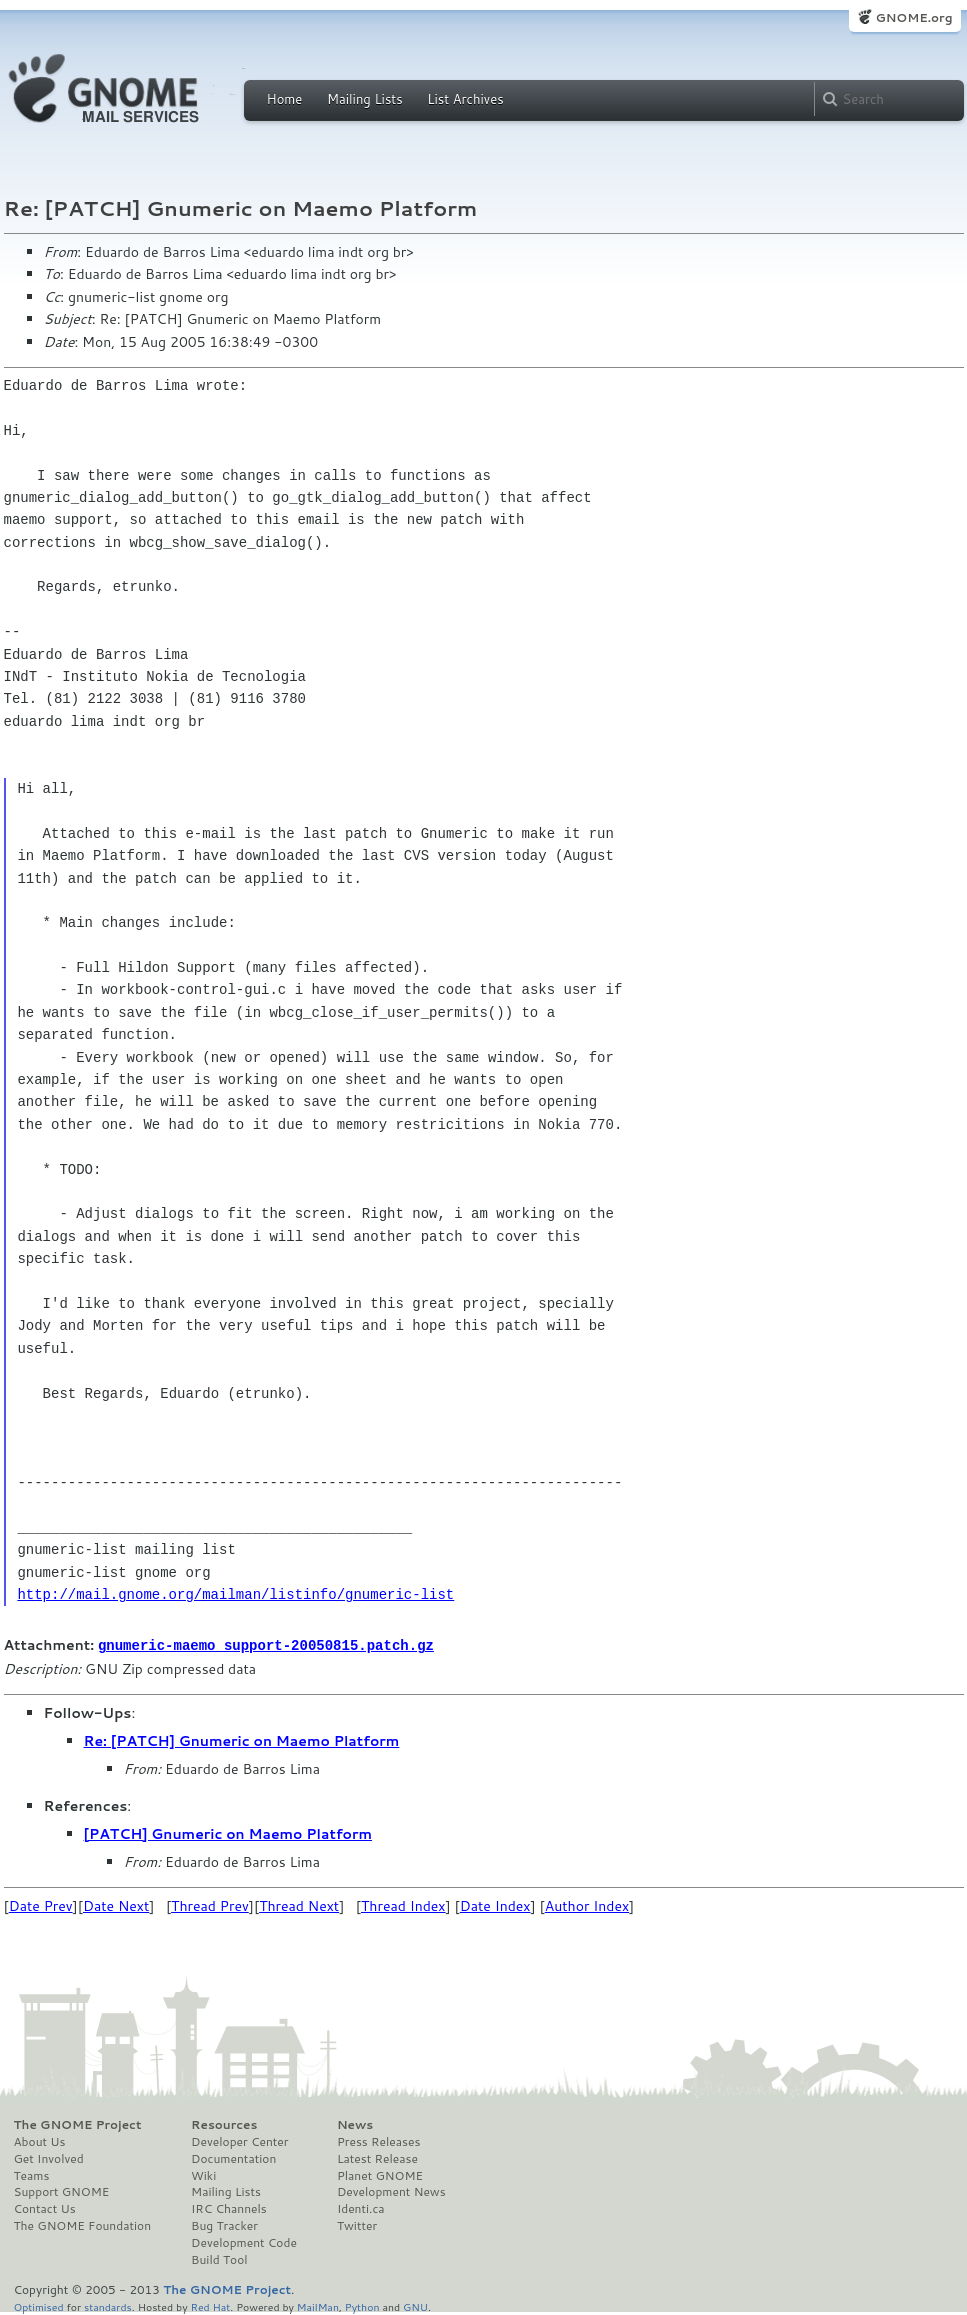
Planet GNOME (380, 2175)
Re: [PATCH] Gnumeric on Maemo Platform (242, 1740)
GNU (415, 2305)
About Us (40, 2141)
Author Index (587, 1905)
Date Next (116, 1905)
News (355, 2124)
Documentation (233, 2158)
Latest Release (377, 2158)
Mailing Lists (365, 99)
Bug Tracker (224, 2225)
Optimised (39, 2305)
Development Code (244, 2242)
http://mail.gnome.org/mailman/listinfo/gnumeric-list (235, 1594)
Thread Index (403, 1905)
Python (362, 2305)
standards (108, 2305)
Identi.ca (361, 2208)
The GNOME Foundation (83, 2225)
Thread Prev (210, 1905)
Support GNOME (62, 2191)
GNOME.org (913, 17)
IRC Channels (229, 2208)
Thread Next (299, 1905)
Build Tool (219, 2259)
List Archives (465, 99)
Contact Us (45, 2208)
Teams (32, 2175)
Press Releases (378, 2141)
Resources (224, 2124)
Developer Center (239, 2141)
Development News (391, 2191)
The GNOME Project (78, 2124)
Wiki (203, 2175)
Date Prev (41, 1905)
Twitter (357, 2225)
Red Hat (210, 2305)
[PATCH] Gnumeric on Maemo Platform (228, 1833)
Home (285, 99)
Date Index (495, 1905)
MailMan (318, 2305)
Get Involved (49, 2158)
